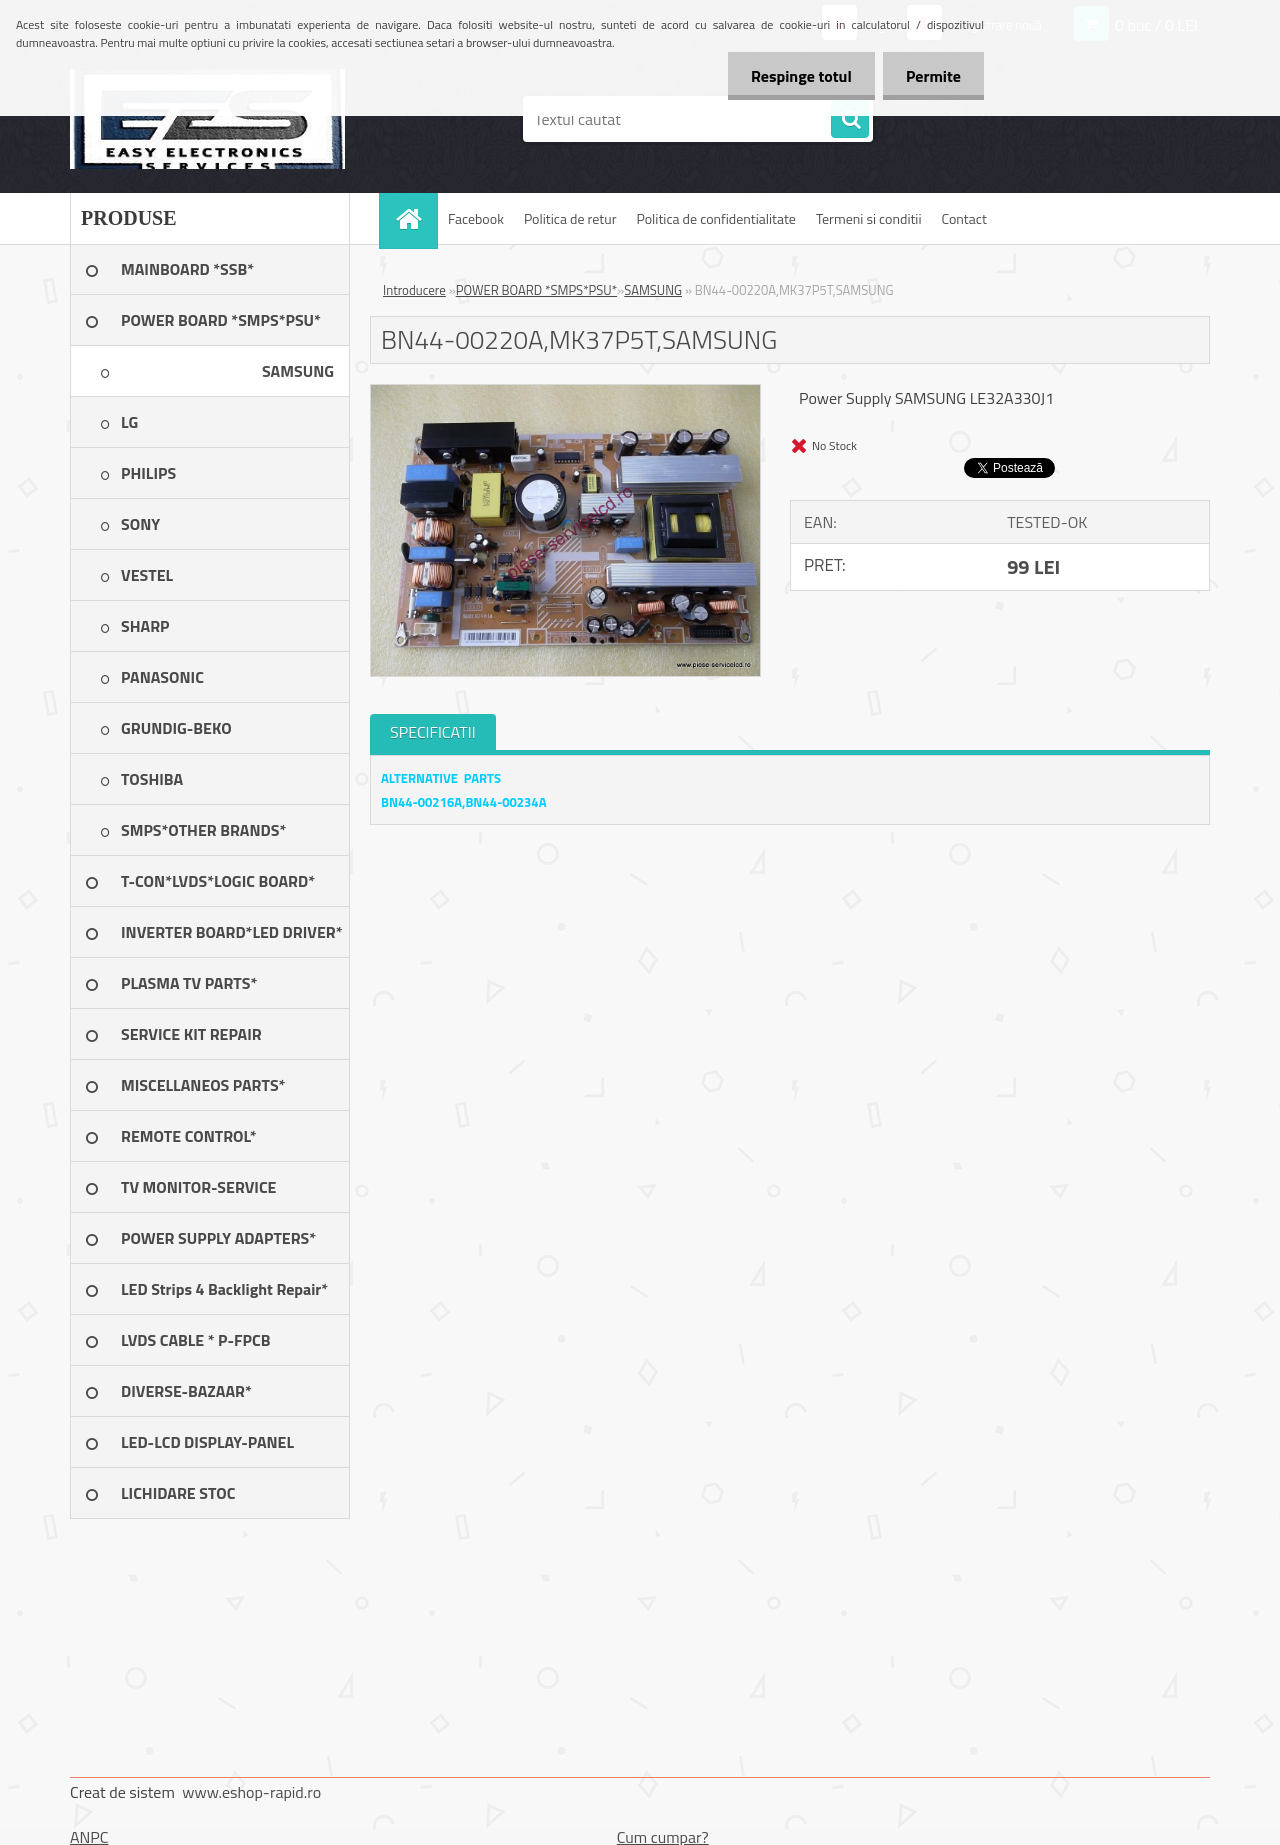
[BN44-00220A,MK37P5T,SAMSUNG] (565, 393)
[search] (850, 120)
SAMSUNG (653, 290)
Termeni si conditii (869, 218)
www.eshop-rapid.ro (251, 1792)
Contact (964, 218)
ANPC (89, 1837)
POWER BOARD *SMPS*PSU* (537, 290)
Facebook (476, 218)
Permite (931, 76)
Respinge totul (795, 76)
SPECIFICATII (433, 732)
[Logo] (207, 119)
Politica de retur (570, 218)
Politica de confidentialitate (715, 218)
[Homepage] (415, 218)
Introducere (414, 290)
